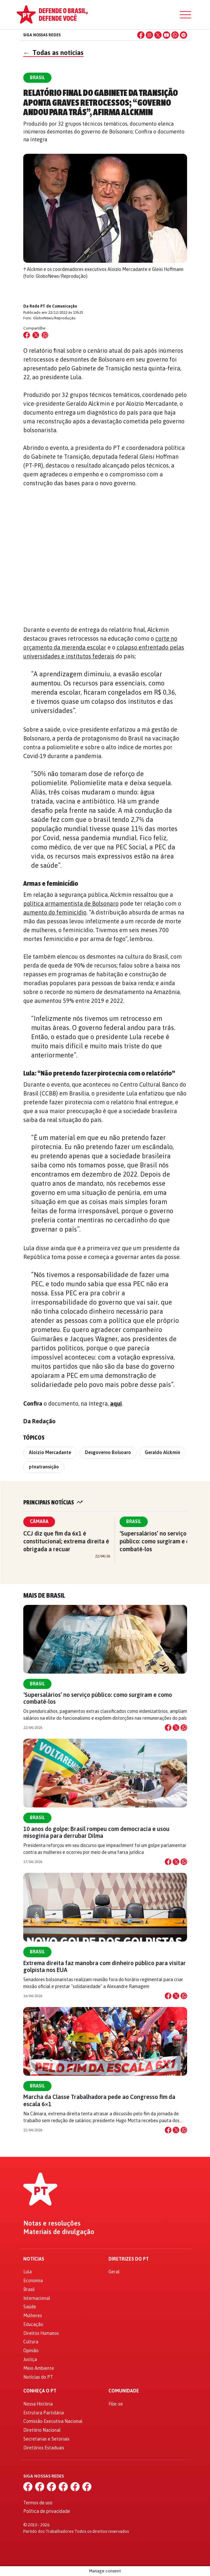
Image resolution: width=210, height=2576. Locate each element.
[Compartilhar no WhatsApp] (45, 335)
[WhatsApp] (175, 35)
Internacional (36, 2298)
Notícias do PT (38, 2377)
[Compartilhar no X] (176, 1727)
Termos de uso (37, 2502)
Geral (114, 2271)
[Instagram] (149, 35)
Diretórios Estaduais (43, 2447)
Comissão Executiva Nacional (53, 2421)
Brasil (133, 1521)
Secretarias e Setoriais (46, 2439)
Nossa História (38, 2404)
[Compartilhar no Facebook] (26, 335)
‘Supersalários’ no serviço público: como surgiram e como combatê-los (160, 1541)
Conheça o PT (39, 2391)
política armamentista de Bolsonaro (71, 903)
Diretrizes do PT (128, 2259)
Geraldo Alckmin (162, 1452)
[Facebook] (140, 35)
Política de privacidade (46, 2511)
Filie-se (115, 2404)
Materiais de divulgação (58, 2231)
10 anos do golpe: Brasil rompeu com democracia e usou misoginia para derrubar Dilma (96, 1832)
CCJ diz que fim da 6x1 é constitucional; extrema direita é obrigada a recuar (66, 1541)
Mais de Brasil (44, 1595)
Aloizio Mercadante (50, 1452)
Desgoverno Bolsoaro (108, 1452)
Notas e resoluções (52, 2223)
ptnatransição (44, 1466)
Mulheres (32, 2315)
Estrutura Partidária (43, 2412)
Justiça (30, 2359)
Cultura (30, 2341)
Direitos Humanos (41, 2333)
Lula (27, 2271)
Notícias (33, 2259)
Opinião (31, 2350)
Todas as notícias (53, 52)
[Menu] (185, 14)
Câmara (39, 1521)
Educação (33, 2324)
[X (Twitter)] (158, 35)
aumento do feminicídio (54, 912)
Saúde (29, 2306)
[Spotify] (183, 35)
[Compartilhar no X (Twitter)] (35, 335)
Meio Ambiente (38, 2368)
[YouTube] (166, 35)
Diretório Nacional (42, 2430)
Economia (33, 2280)
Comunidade (123, 2391)
